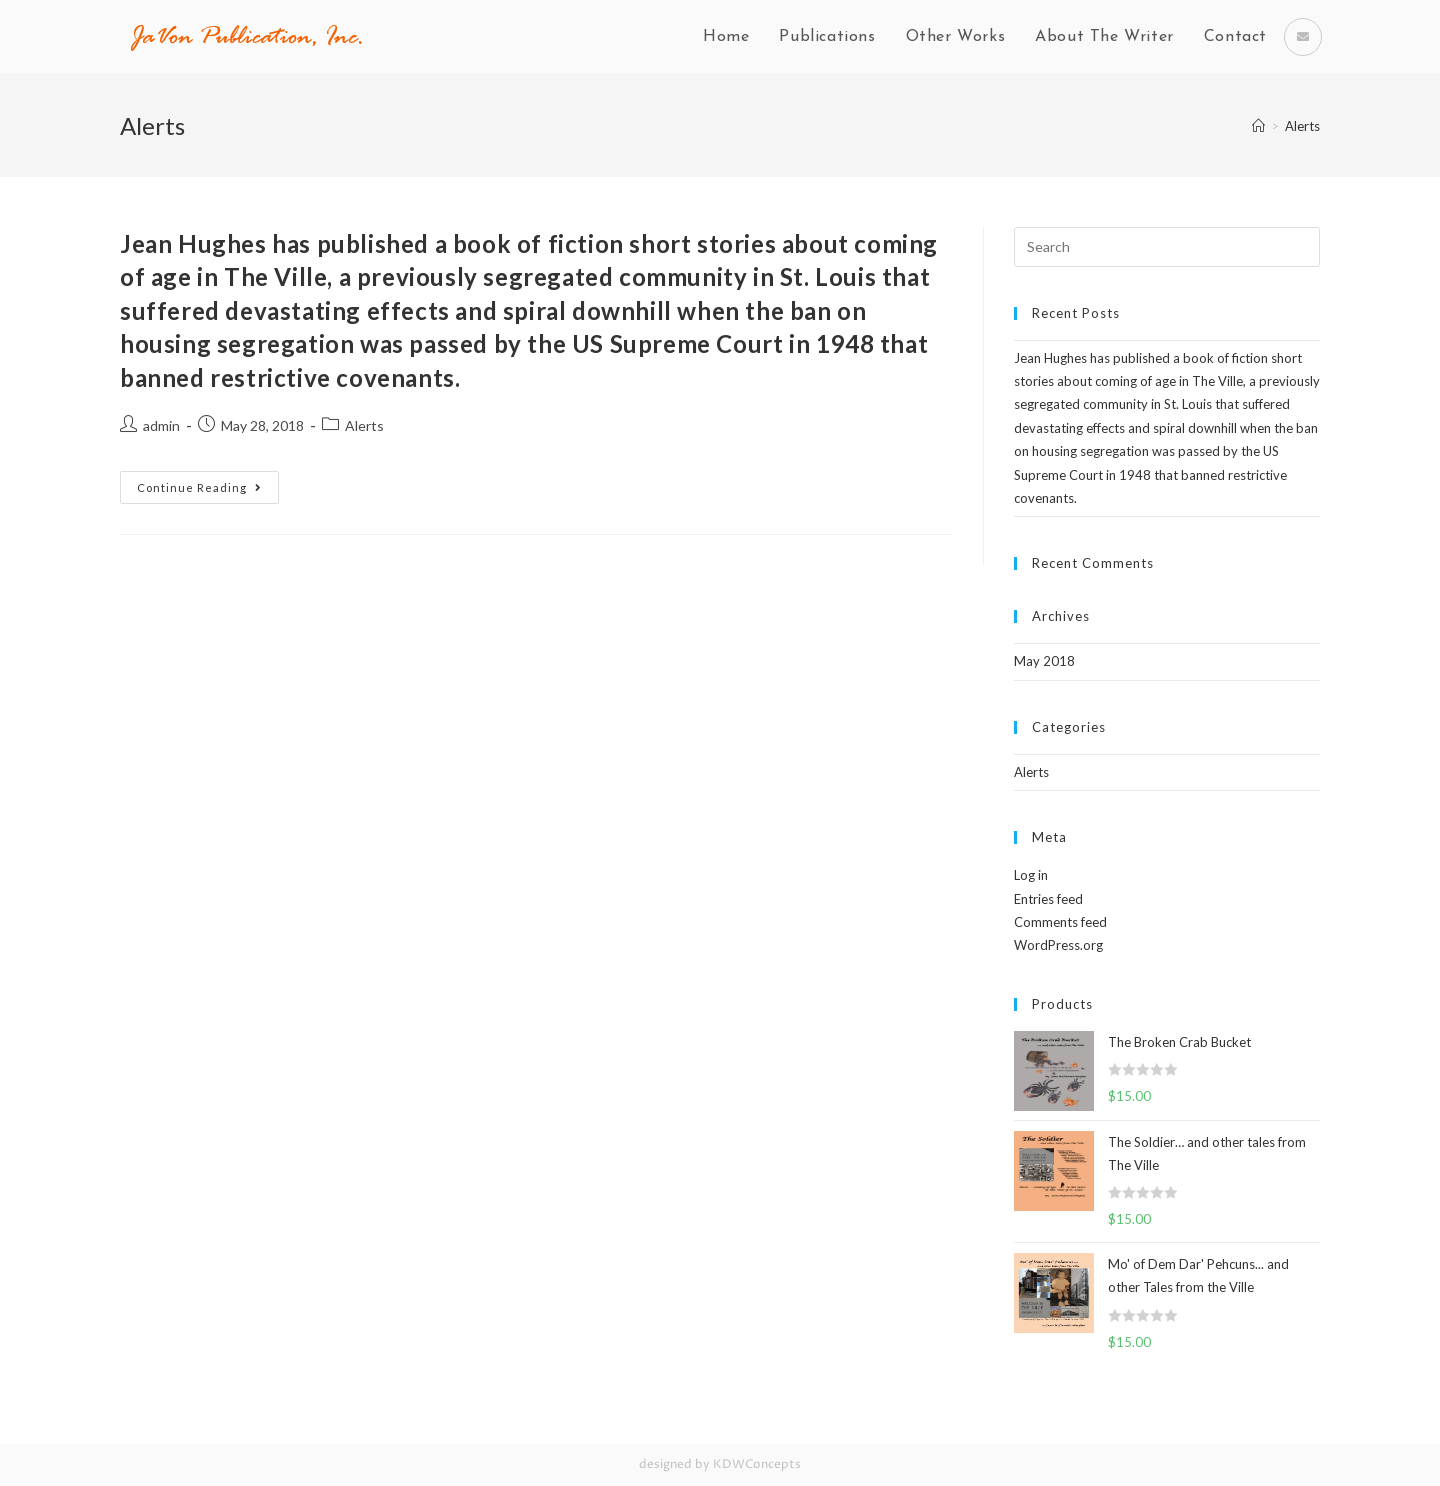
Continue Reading (199, 487)
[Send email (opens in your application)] (1303, 37)
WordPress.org (1058, 945)
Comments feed (1060, 922)
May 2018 (1044, 661)
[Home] (1258, 126)
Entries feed (1048, 899)
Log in (1031, 875)
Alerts (364, 425)
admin (161, 425)
